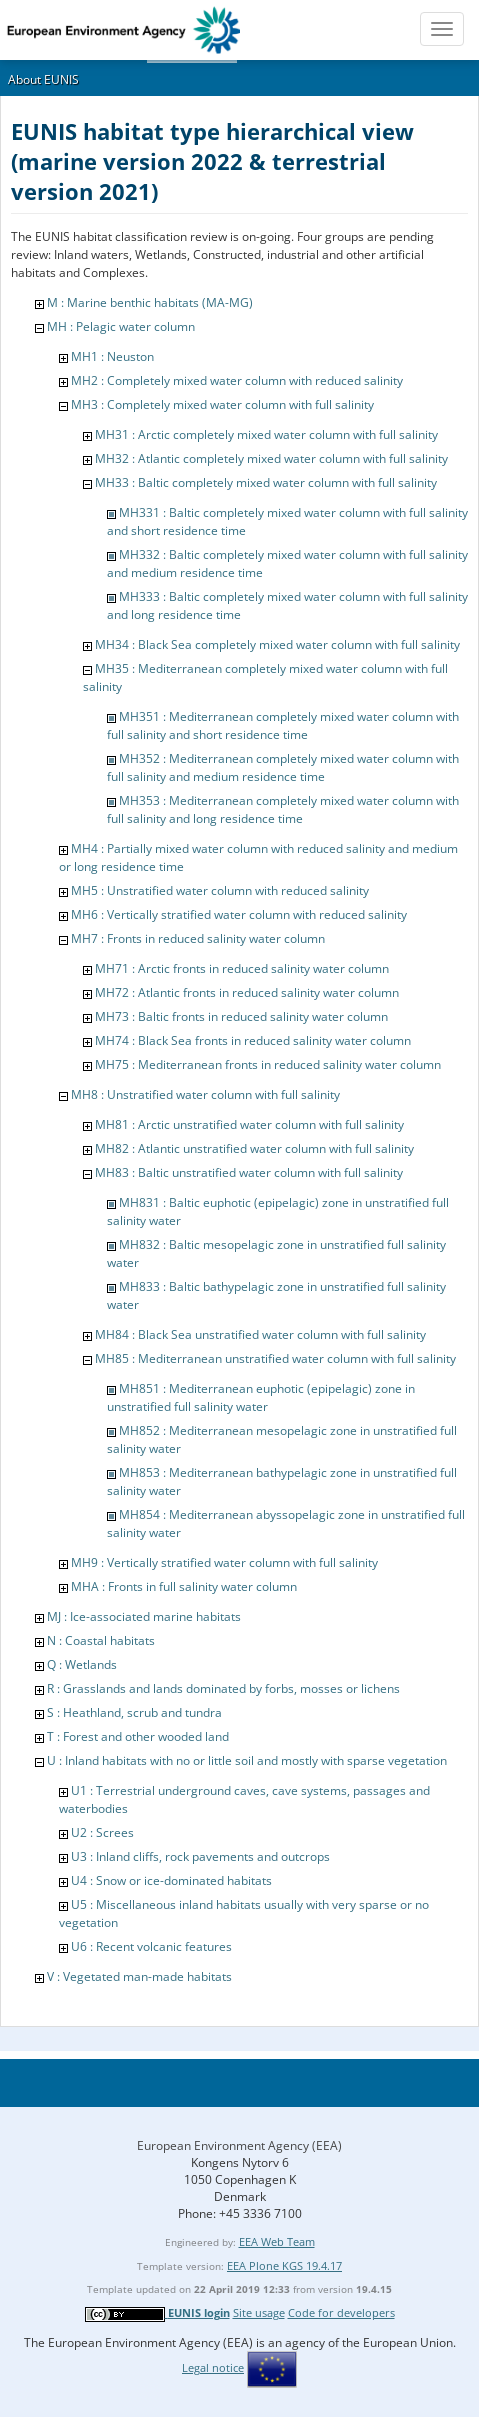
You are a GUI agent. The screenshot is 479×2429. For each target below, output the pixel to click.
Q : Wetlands (82, 1664)
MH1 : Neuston (112, 356)
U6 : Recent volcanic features (151, 1946)
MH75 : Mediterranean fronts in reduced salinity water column (268, 1064)
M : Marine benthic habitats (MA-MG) (150, 302)
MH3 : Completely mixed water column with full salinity (222, 404)
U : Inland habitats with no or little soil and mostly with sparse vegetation (247, 1760)
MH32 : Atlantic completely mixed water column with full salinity (271, 458)
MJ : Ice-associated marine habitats (144, 1616)
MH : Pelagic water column (121, 326)
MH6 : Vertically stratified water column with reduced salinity (239, 914)
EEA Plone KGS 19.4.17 (284, 2265)
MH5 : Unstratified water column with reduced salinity (220, 890)
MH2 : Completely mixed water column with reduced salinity (237, 380)
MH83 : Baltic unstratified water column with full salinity (249, 1172)
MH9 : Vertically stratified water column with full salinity (224, 1562)
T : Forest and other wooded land (138, 1736)
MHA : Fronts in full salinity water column (184, 1586)
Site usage (259, 2312)
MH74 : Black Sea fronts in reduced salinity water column (253, 1040)
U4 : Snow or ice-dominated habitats (171, 1880)
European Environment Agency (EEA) (239, 2145)
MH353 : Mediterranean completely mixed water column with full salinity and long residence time (283, 809)
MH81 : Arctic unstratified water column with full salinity (249, 1124)
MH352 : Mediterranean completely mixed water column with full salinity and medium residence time (283, 767)
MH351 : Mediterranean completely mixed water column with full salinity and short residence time (283, 725)
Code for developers (341, 2312)
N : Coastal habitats (101, 1640)
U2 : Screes (102, 1832)
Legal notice (213, 2367)
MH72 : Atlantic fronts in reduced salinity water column (247, 992)
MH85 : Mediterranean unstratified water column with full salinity (275, 1358)
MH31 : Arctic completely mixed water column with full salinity (266, 434)
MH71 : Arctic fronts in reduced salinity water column (242, 968)
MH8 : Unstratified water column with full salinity (205, 1094)
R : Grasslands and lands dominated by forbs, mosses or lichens (223, 1688)
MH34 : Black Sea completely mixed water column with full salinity (277, 644)
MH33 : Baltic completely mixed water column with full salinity (266, 482)
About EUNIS (43, 79)
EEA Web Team (277, 2241)
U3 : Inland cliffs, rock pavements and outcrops (200, 1856)
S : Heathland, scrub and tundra (134, 1712)
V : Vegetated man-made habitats (139, 1976)
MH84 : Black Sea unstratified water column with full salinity (260, 1334)
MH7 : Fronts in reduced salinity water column (198, 938)
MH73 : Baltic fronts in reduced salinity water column (241, 1016)
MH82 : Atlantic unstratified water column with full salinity (254, 1148)
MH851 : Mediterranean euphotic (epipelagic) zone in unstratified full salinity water (261, 1397)
